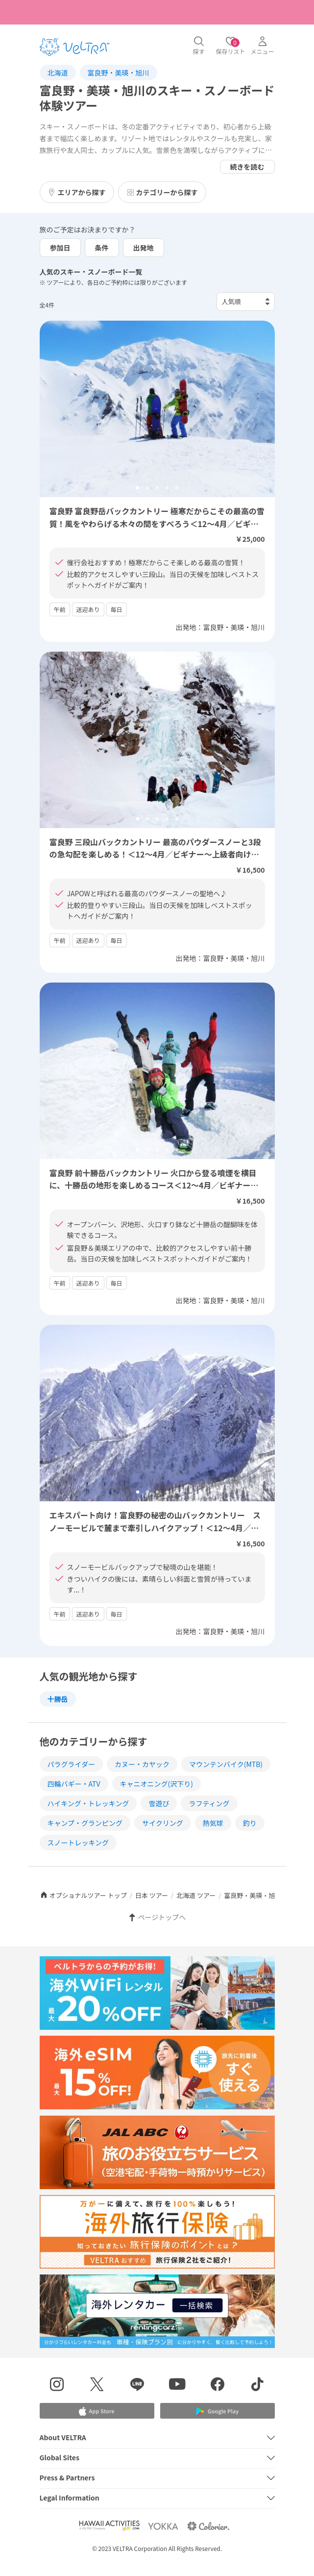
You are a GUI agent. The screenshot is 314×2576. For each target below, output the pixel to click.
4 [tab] (167, 488)
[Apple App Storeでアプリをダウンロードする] (97, 2411)
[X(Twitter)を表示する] (97, 2385)
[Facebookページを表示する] (217, 2385)
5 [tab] (177, 488)
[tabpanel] (157, 409)
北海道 (58, 72)
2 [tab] (147, 488)
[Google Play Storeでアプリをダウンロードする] (217, 2411)
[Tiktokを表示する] (258, 2385)
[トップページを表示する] (74, 47)
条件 (102, 248)
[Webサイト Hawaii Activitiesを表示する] (109, 2526)
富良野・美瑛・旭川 (118, 72)
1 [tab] (138, 488)
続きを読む (247, 167)
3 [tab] (157, 488)
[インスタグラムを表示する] (57, 2385)
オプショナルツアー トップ (83, 1895)
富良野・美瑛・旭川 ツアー (262, 1895)
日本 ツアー (151, 1895)
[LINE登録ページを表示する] (137, 2385)
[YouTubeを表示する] (177, 2385)
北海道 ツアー (196, 1895)
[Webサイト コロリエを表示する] (208, 2526)
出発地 (143, 248)
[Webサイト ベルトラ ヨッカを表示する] (163, 2526)
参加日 (60, 248)
